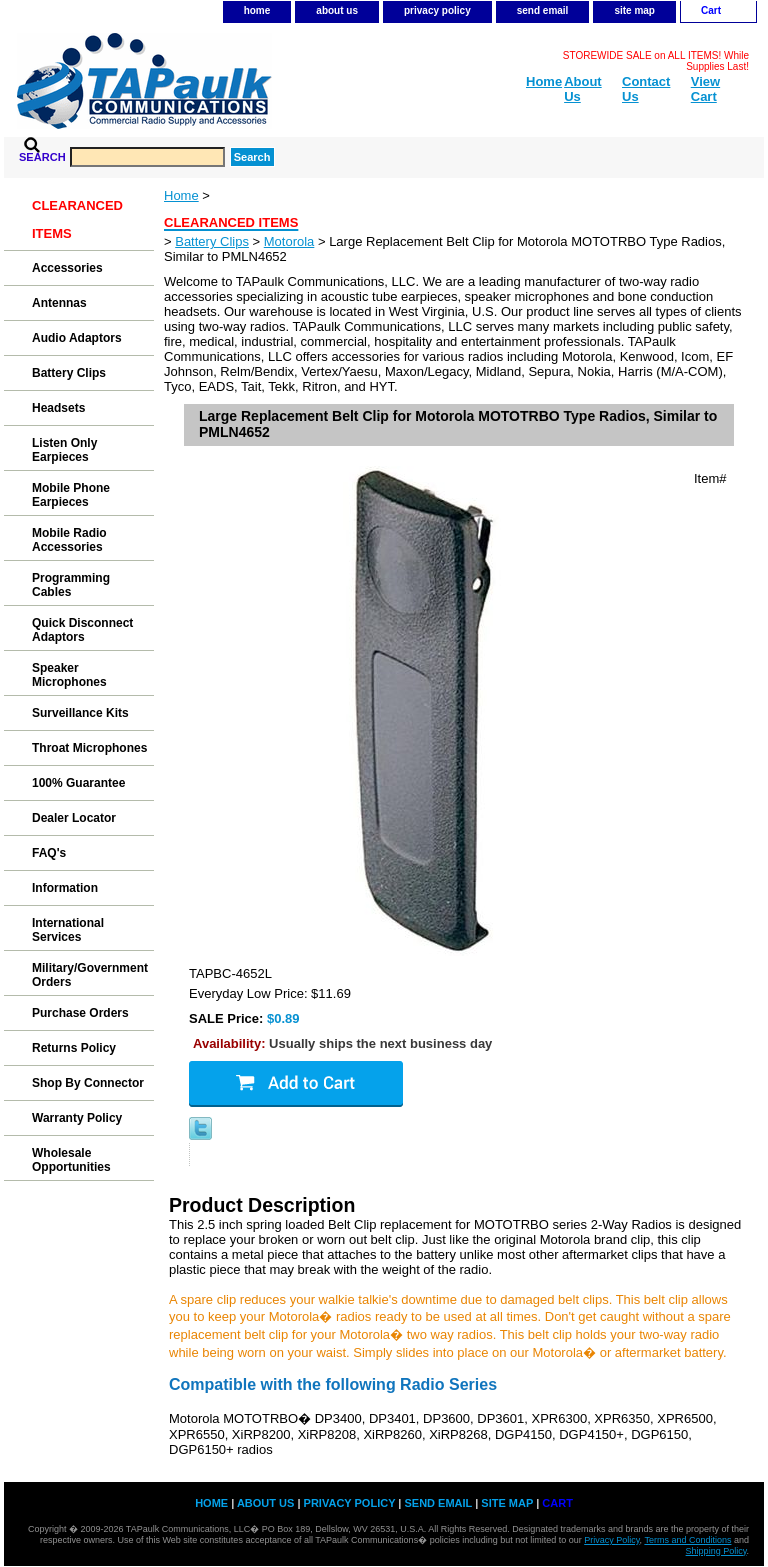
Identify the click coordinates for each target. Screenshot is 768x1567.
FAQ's (49, 853)
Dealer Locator (74, 818)
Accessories (67, 268)
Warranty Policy (77, 1118)
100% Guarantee (78, 783)
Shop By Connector (88, 1083)
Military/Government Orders (90, 975)
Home (181, 195)
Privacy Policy (611, 1540)
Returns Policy (74, 1048)
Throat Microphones (89, 748)
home (257, 10)
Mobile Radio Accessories (69, 540)
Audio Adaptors (77, 338)
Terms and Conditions (687, 1540)
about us (337, 10)
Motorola (289, 241)
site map (634, 10)
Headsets (58, 408)
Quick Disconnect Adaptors (82, 630)
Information (65, 888)
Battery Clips (212, 241)
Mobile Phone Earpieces (71, 495)
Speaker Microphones (69, 675)
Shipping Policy (716, 1551)
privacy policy (437, 10)
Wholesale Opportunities (71, 1160)
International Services (68, 930)
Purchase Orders (80, 1013)
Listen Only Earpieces (64, 450)
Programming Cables (71, 585)
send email (543, 10)
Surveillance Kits (80, 713)
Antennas (59, 303)
